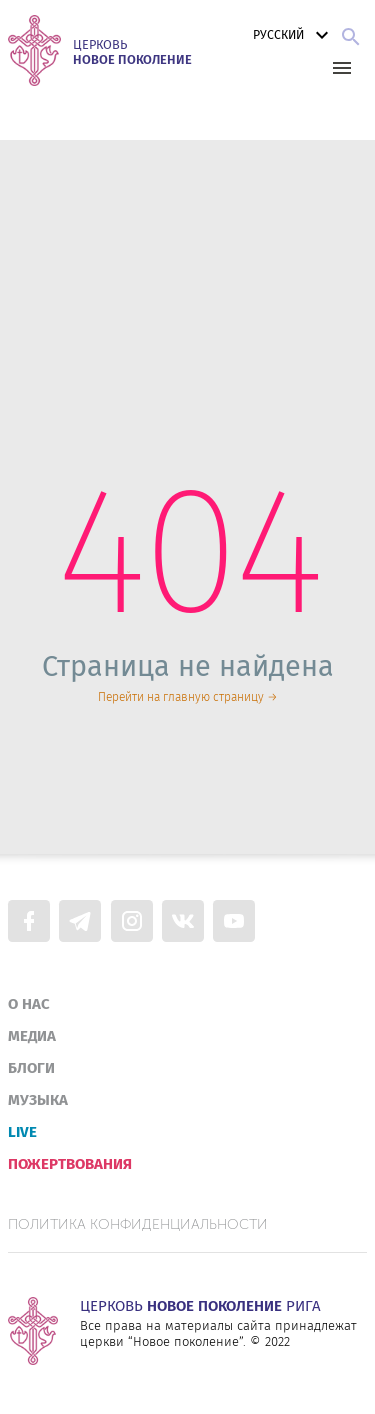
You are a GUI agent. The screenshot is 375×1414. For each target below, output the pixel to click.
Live (22, 1132)
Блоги (31, 1068)
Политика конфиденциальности (138, 1225)
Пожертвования (70, 1164)
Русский (293, 35)
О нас (29, 1004)
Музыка (38, 1100)
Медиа (32, 1036)
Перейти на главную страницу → (188, 697)
